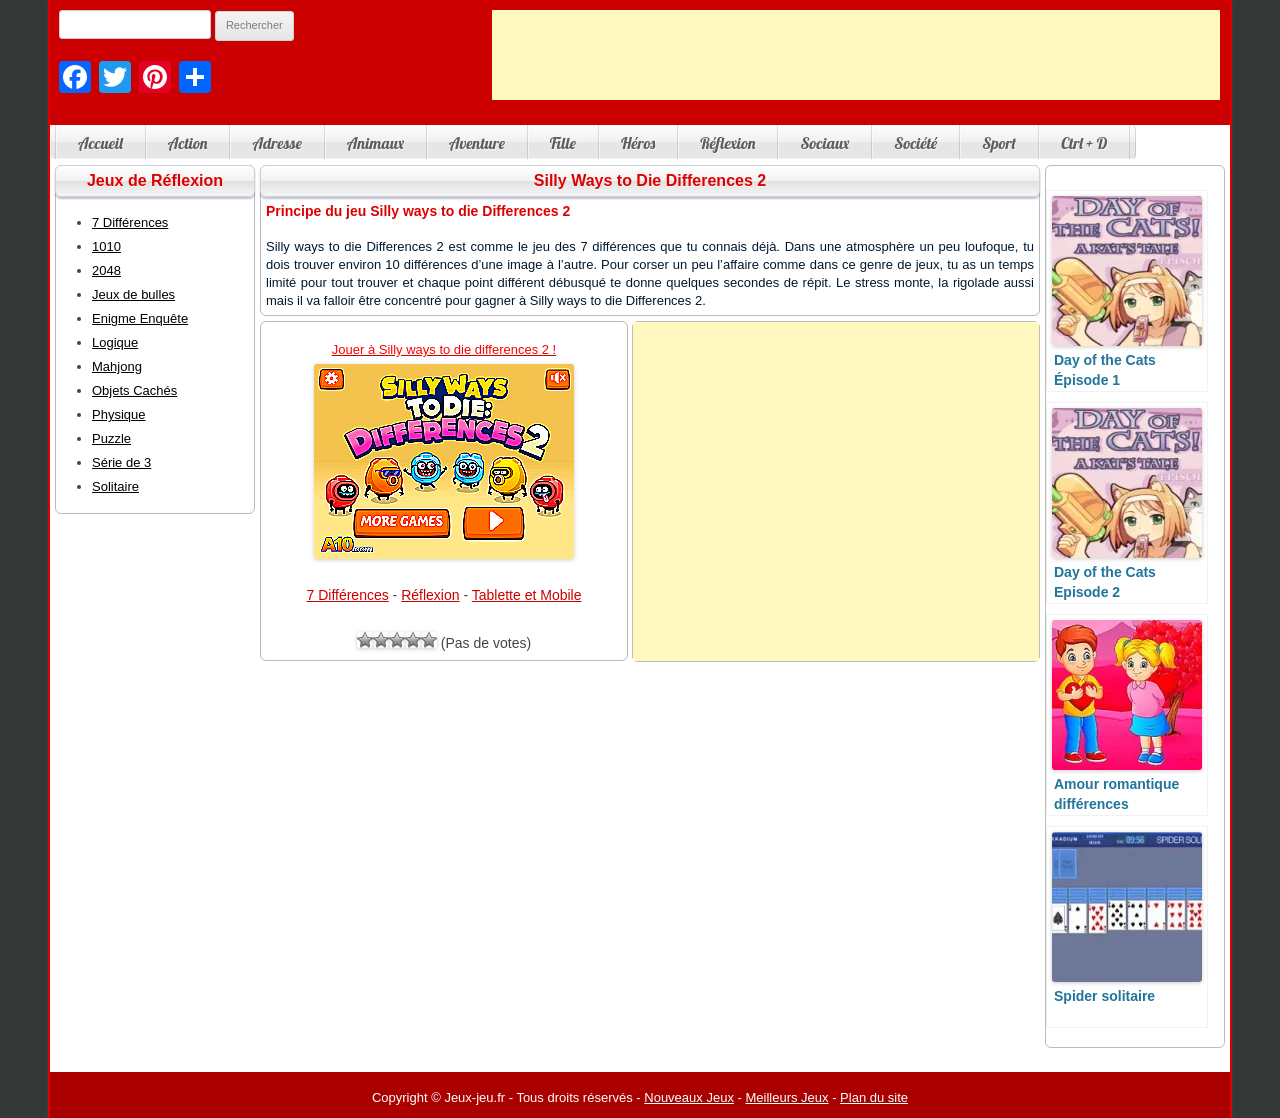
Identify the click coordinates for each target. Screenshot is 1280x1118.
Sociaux (824, 143)
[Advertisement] (856, 55)
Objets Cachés (134, 390)
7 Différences (348, 595)
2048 (106, 270)
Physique (118, 414)
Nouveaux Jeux (689, 1097)
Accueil (100, 143)
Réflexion (727, 143)
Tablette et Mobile (527, 595)
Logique (115, 342)
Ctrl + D (1084, 143)
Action (188, 143)
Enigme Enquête (140, 318)
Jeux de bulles (133, 294)
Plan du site (874, 1097)
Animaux (375, 143)
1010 (106, 246)
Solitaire (115, 486)
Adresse (276, 143)
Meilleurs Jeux (786, 1097)
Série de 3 (121, 462)
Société (915, 143)
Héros (638, 143)
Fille (563, 143)
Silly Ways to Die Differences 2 (650, 180)
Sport (999, 143)
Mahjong (117, 366)
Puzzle (111, 438)
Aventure (477, 143)
